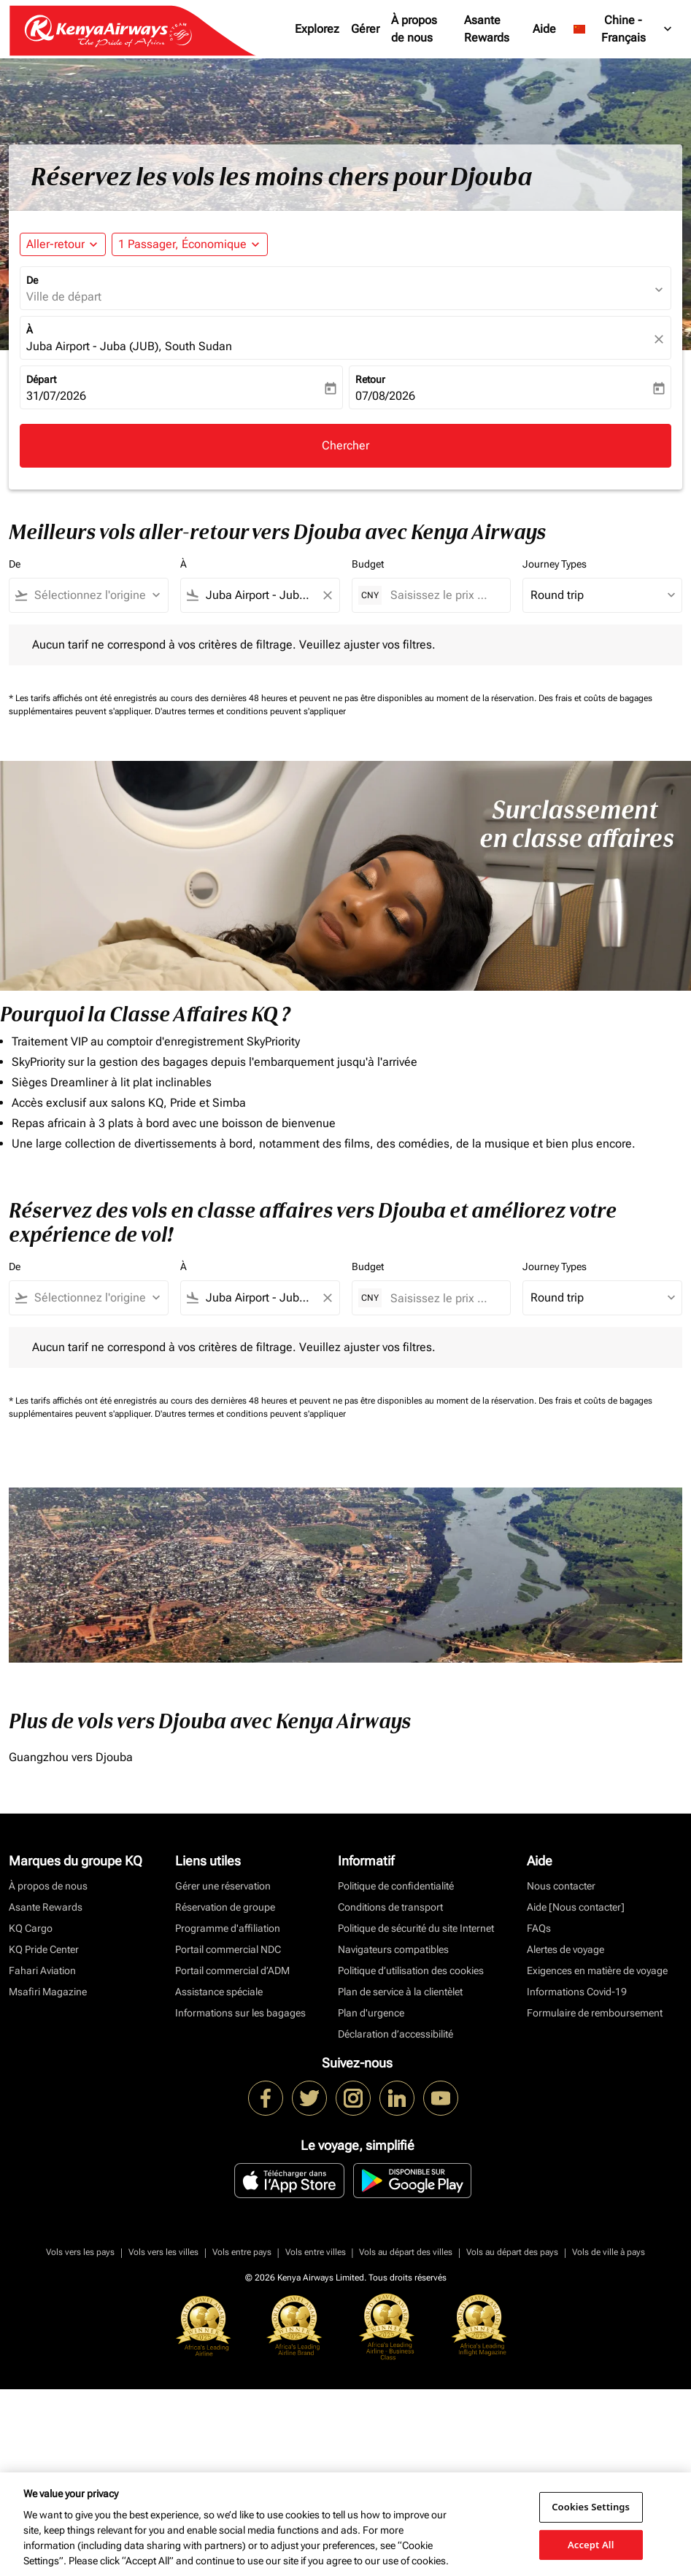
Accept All (591, 2543)
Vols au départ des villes (405, 2252)
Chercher (345, 445)
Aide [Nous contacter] (576, 1907)
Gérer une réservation (223, 1886)
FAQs (539, 1928)
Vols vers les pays (80, 2252)
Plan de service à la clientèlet (400, 1991)
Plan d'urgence (371, 2013)
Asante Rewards (486, 29)
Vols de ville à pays (608, 2252)
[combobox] (95, 595)
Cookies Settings (591, 2506)
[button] (190, 244)
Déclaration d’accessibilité (395, 2034)
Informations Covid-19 (577, 1991)
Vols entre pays (241, 2252)
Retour (370, 379)
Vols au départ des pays (512, 2252)
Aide (544, 29)
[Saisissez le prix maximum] (443, 595)
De (32, 280)
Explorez (317, 29)
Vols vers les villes (163, 2252)
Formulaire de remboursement (595, 2013)
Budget (368, 564)
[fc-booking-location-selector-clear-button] (661, 339)
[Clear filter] (326, 595)
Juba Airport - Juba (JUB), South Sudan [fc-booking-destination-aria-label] (129, 346)
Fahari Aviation (42, 1970)
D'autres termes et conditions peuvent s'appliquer (250, 711)
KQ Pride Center (44, 1949)
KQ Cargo (31, 1928)
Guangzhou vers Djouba (71, 1757)
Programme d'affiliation (227, 1928)
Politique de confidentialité (396, 1886)
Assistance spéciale (219, 1991)
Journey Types (554, 564)
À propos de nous (414, 29)
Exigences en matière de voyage (597, 1970)
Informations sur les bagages (240, 2013)
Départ (41, 379)
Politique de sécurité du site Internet (416, 1928)
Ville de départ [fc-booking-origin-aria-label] (63, 296)
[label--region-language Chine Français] (623, 29)
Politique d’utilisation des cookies (411, 1970)
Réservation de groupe (225, 1907)
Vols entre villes (315, 2252)
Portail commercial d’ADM (232, 1970)
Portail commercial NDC (228, 1949)
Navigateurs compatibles (393, 1949)
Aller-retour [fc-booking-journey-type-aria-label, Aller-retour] (55, 244)
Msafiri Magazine (48, 1991)
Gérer (365, 29)
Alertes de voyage (565, 1949)
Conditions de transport (390, 1907)
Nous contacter (561, 1886)
